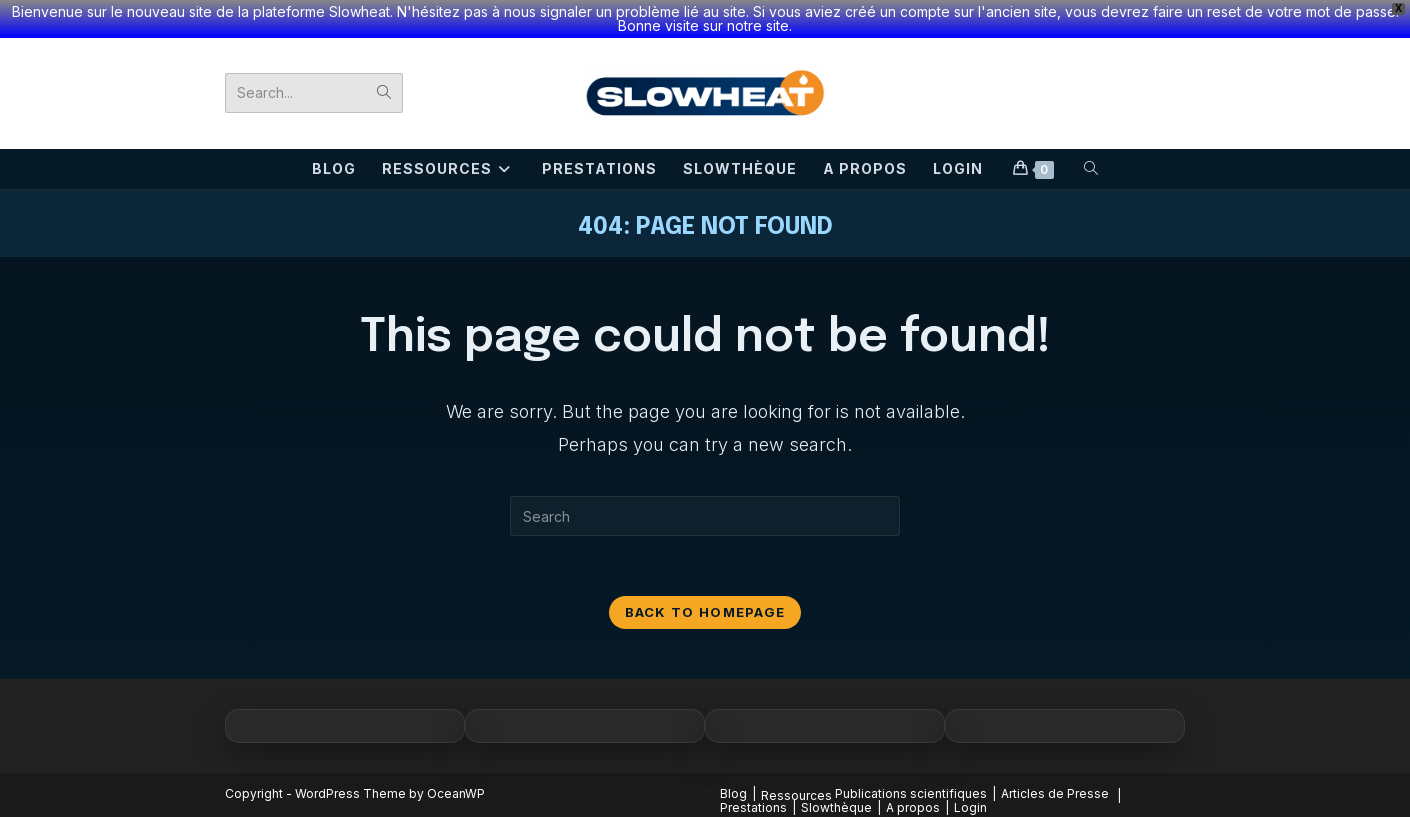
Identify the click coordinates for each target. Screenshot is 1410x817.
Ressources (796, 795)
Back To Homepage (705, 612)
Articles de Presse (1055, 793)
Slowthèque (836, 807)
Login (970, 807)
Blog (733, 793)
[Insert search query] (705, 516)
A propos (913, 807)
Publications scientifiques (911, 793)
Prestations (753, 807)
